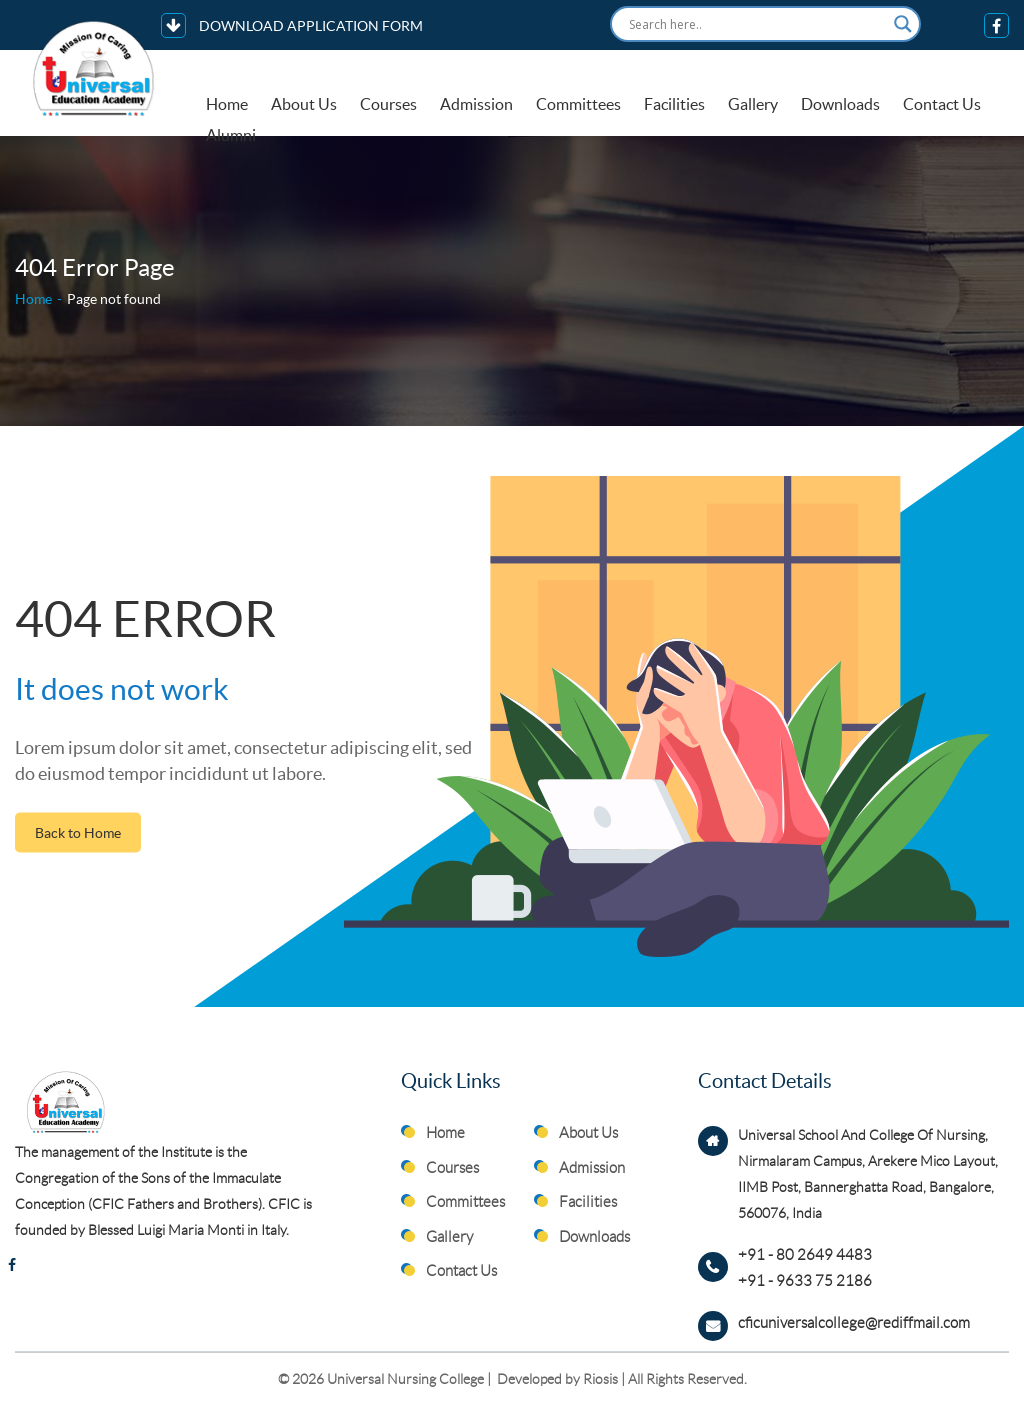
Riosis (600, 1379)
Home (227, 104)
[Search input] (756, 24)
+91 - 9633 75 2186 (805, 1281)
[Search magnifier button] (903, 24)
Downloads (840, 104)
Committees (578, 104)
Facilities (674, 104)
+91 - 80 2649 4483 (805, 1255)
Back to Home (78, 832)
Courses (388, 104)
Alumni (231, 135)
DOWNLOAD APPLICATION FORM (292, 25)
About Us (304, 104)
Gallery (753, 104)
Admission (476, 104)
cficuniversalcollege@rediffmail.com (854, 1323)
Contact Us (942, 104)
